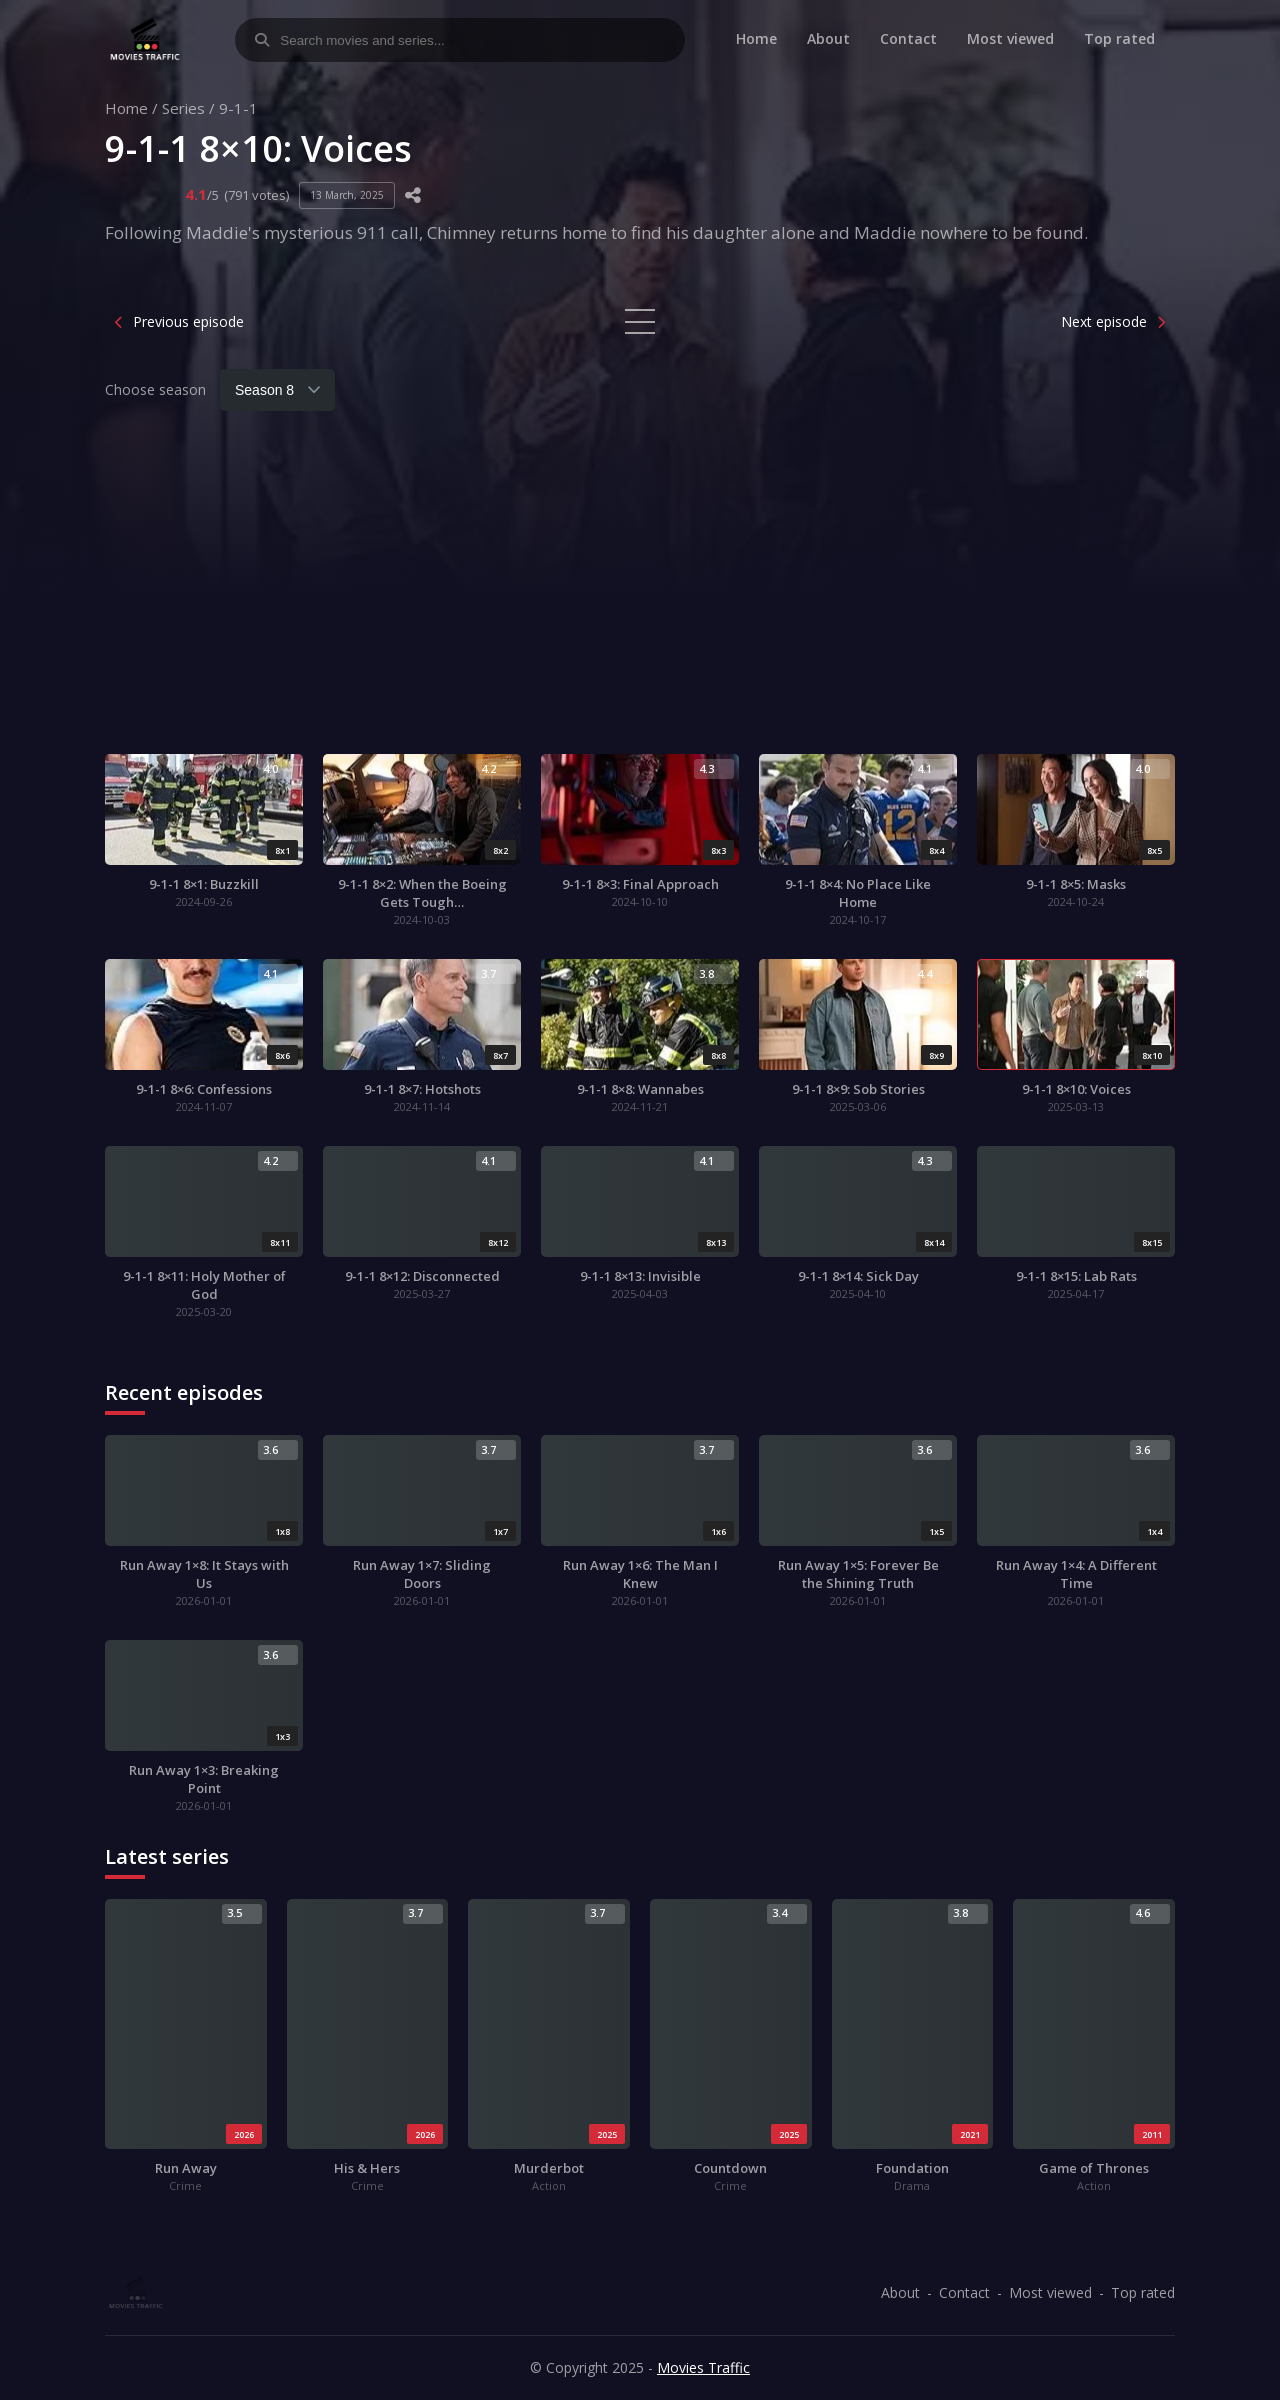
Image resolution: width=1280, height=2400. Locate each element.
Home (756, 38)
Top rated (1119, 38)
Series (183, 108)
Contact (908, 38)
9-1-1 (238, 108)
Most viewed (1010, 38)
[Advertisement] (640, 594)
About (828, 38)
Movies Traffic (703, 2367)
